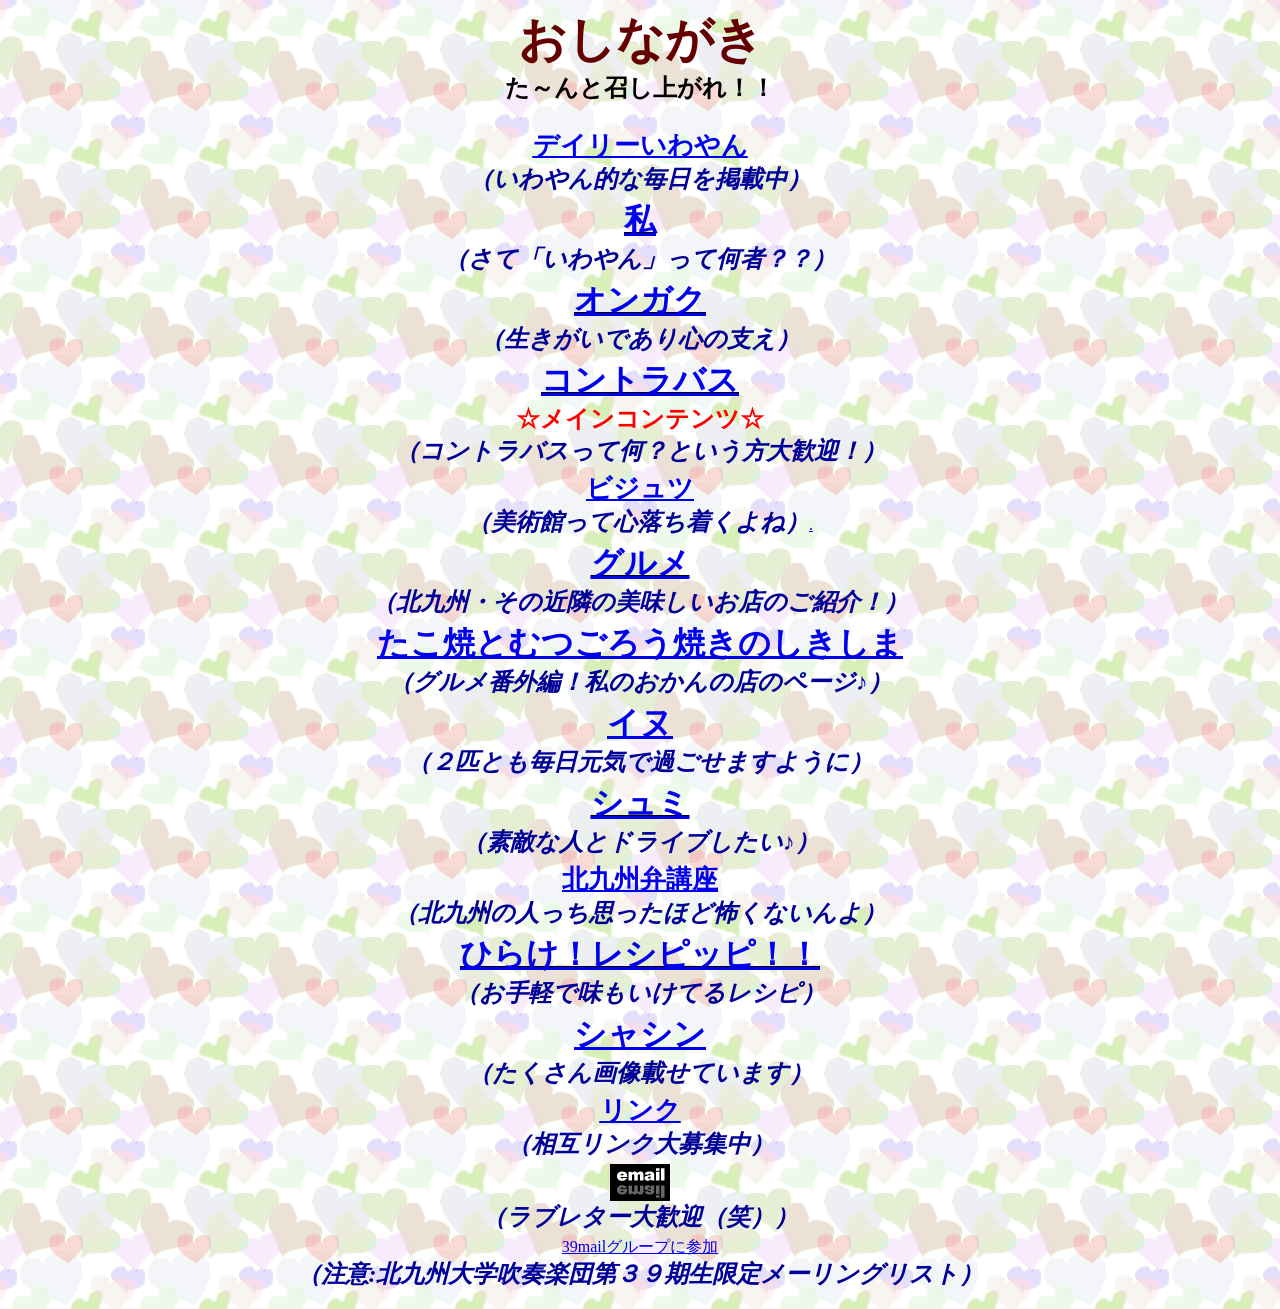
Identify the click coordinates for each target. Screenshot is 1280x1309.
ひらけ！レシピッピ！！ (640, 960)
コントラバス (640, 382)
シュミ (640, 807)
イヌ (640, 727)
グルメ (640, 567)
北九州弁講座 (640, 884)
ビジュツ (640, 491)
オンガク (640, 302)
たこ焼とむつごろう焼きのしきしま (640, 647)
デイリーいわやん (640, 146)
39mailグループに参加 (640, 1254)
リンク (640, 1117)
